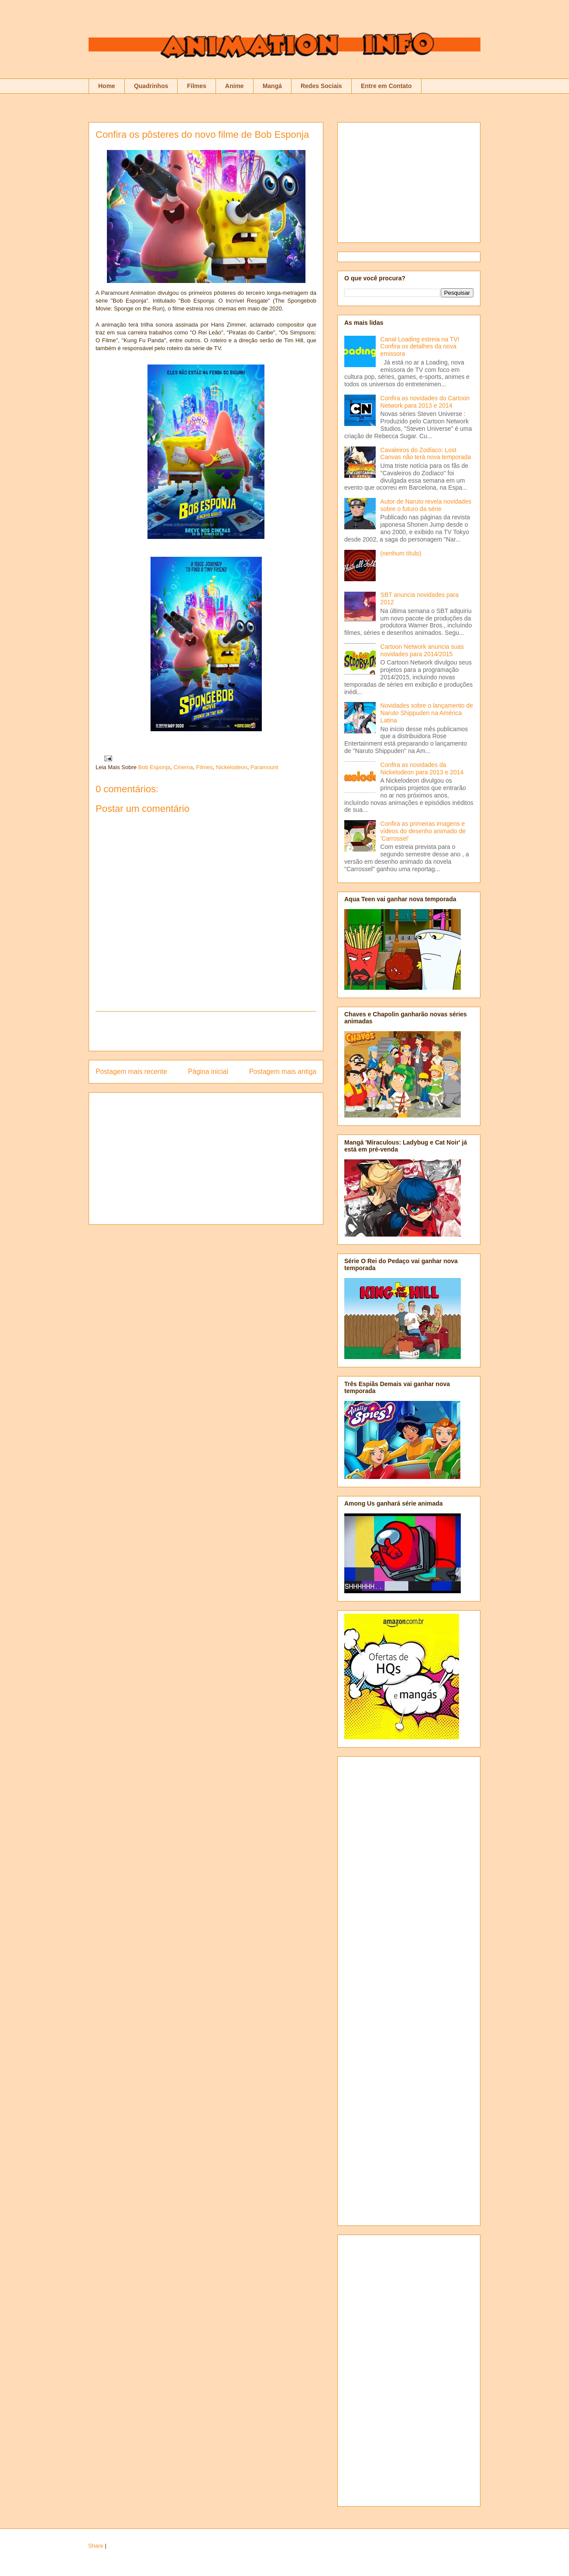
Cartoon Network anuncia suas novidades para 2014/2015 (422, 650)
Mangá (272, 85)
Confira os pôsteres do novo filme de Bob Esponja (202, 134)
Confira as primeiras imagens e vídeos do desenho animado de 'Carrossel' (423, 831)
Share (95, 2545)
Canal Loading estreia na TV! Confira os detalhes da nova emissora (419, 347)
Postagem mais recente (131, 1071)
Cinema (183, 767)
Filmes (196, 85)
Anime (234, 85)
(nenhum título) (401, 553)
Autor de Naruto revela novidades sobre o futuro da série (426, 505)
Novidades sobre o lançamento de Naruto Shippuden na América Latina (426, 713)
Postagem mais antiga (282, 1071)
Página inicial (208, 1071)
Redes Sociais (321, 85)
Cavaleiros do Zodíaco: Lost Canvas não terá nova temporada (425, 453)
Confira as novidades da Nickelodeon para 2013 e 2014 (422, 768)
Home (106, 85)
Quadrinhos (151, 85)
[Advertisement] (206, 1031)
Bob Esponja (154, 767)
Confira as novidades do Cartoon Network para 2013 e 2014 (425, 402)
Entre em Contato (386, 85)
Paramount (264, 767)
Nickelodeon (231, 767)
